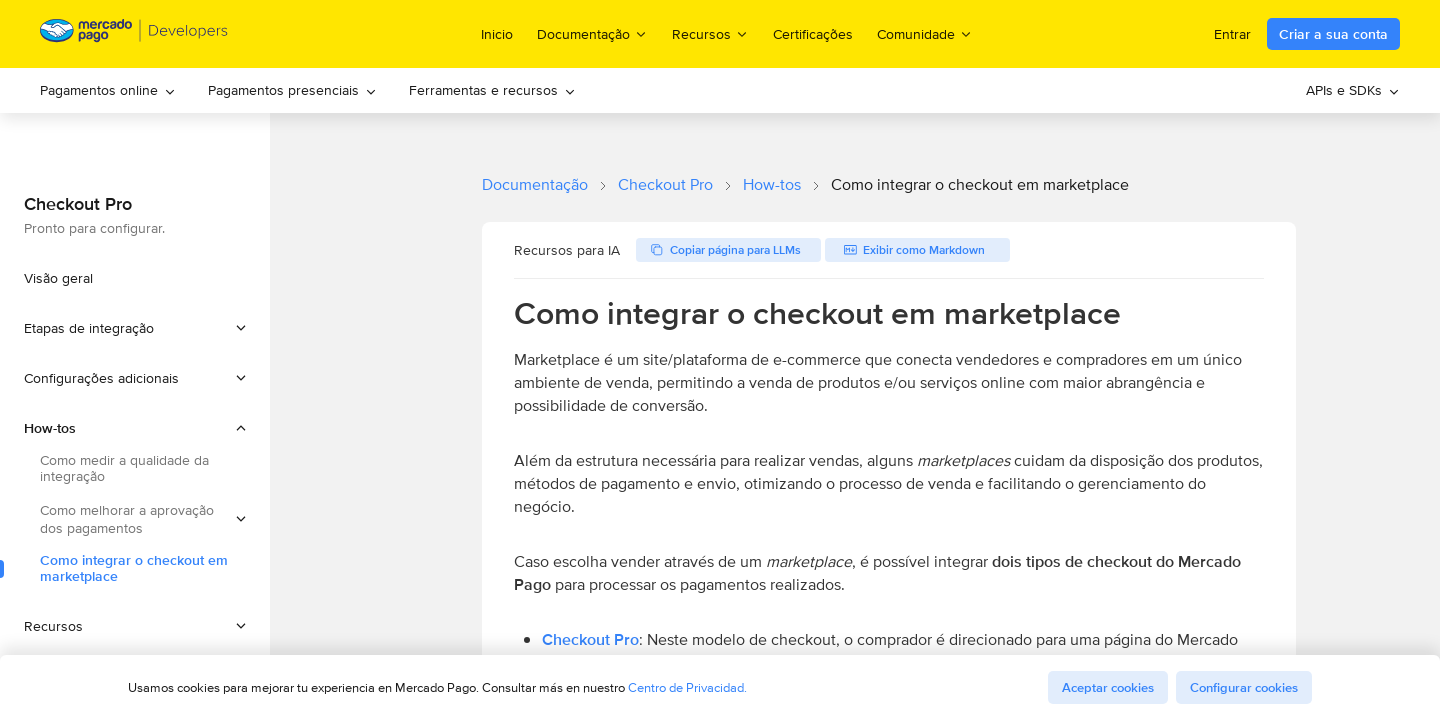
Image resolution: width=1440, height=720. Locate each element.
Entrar (1232, 34)
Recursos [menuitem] (710, 33)
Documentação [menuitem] (592, 33)
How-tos (772, 184)
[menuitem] (108, 90)
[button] (135, 328)
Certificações (813, 34)
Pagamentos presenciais (292, 90)
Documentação (535, 184)
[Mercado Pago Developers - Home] (134, 34)
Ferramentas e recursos (492, 90)
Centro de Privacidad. (687, 687)
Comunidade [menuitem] (925, 33)
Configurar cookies (1244, 687)
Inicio (497, 34)
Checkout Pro (665, 184)
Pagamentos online (108, 90)
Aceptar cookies (1108, 687)
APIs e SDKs (1353, 90)
